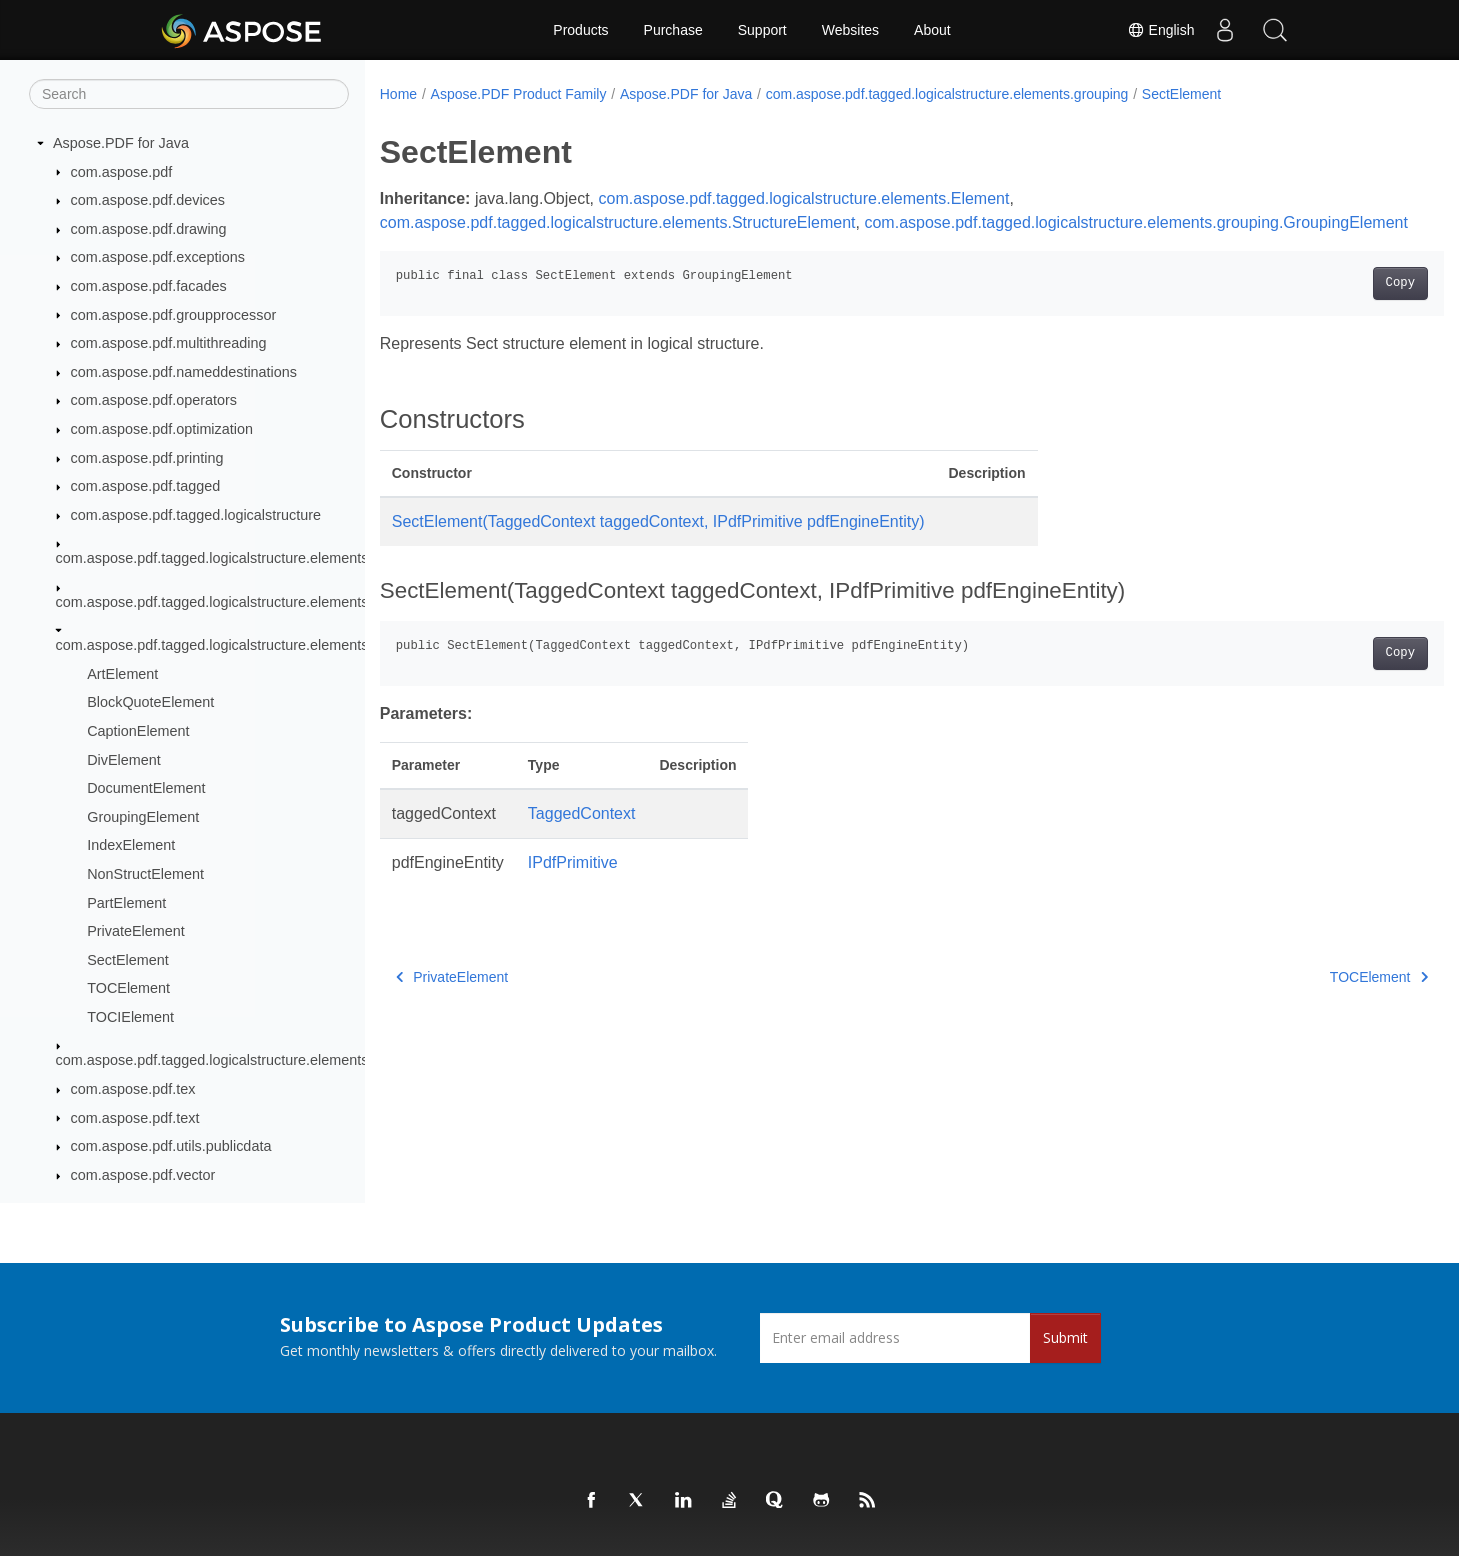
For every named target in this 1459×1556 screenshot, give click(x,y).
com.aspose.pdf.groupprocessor (174, 315)
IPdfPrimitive (573, 886)
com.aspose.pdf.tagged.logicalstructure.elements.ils (221, 1060)
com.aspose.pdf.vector (143, 1175)
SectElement (128, 960)
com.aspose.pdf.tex (133, 1089)
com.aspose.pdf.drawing (149, 229)
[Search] (189, 94)
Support (762, 30)
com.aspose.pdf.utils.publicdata (171, 1146)
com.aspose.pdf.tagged (146, 486)
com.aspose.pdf (122, 172)
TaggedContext (582, 837)
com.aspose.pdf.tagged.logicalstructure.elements (212, 558)
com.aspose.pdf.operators (154, 400)
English (1161, 30)
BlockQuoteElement (150, 702)
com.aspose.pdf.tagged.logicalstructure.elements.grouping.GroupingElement (651, 246)
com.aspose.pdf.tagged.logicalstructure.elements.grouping (242, 645)
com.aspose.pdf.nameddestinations (184, 372)
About (932, 30)
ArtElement (122, 674)
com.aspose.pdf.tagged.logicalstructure (196, 515)
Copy (1326, 307)
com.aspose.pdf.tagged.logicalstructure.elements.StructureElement (618, 222)
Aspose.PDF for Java (121, 143)
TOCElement (128, 988)
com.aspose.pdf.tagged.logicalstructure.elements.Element (804, 198)
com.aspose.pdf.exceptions (158, 257)
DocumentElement (146, 788)
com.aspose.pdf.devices (148, 200)
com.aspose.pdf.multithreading (169, 343)
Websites (850, 30)
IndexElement (131, 845)
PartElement (126, 903)
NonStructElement (145, 874)
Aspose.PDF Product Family (519, 94)
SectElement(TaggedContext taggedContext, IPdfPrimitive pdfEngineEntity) (658, 545)
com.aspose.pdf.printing (147, 458)
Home (398, 94)
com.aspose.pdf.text (135, 1118)
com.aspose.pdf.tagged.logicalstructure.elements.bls (223, 602)
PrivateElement (136, 931)
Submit (1065, 1337)
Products (580, 30)
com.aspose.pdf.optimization (162, 429)
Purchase (673, 30)
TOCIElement (130, 1017)
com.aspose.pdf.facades (149, 286)
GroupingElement (143, 817)
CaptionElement (138, 731)
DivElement (124, 760)
